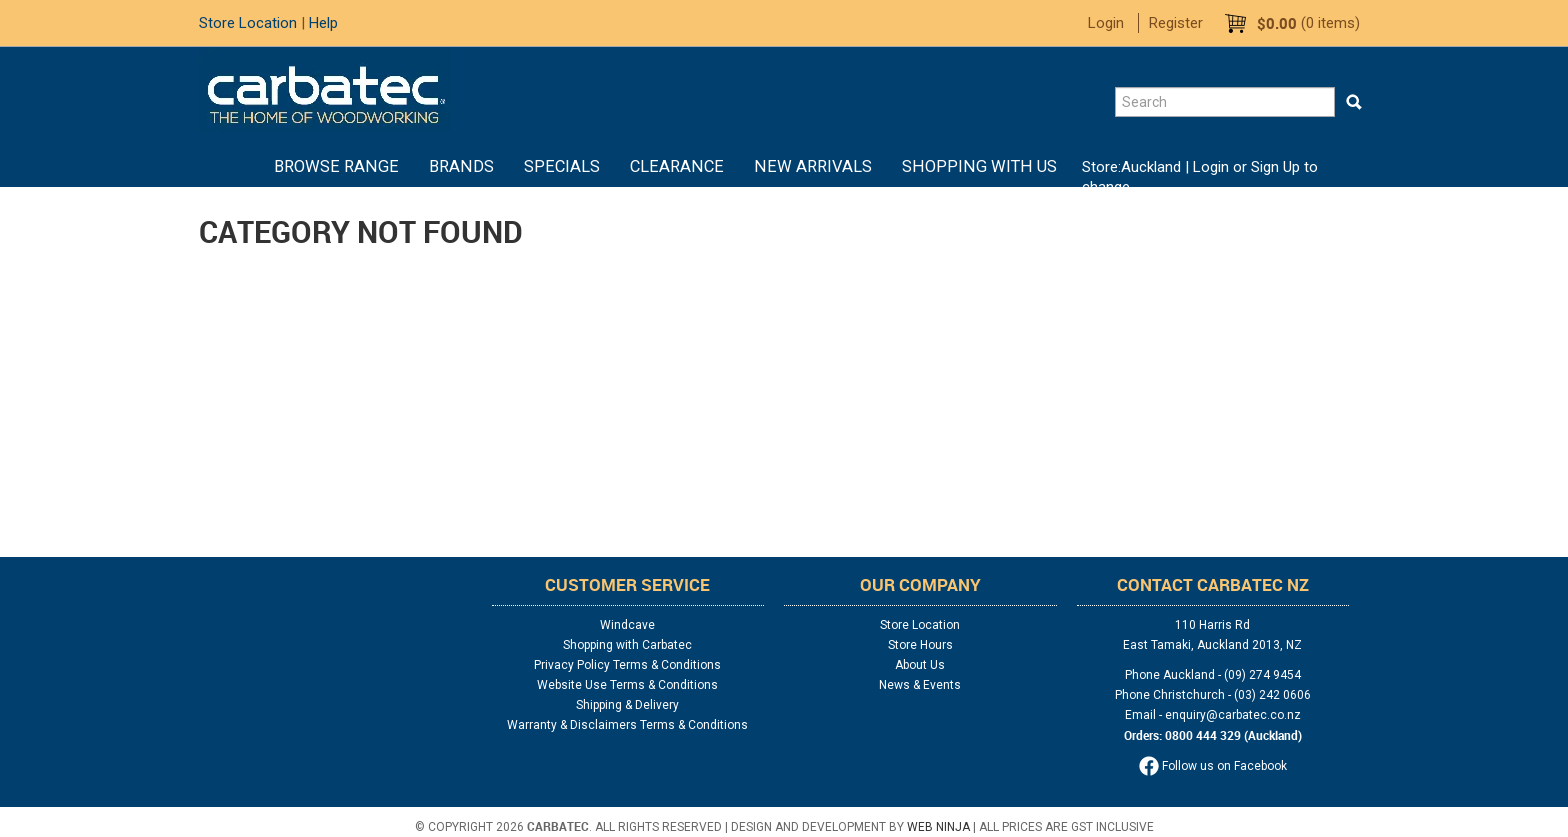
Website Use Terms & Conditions (627, 685)
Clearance (677, 166)
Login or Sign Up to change (1200, 177)
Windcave (627, 625)
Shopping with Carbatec (627, 645)
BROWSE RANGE (336, 166)
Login (1106, 23)
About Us (920, 665)
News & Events (920, 685)
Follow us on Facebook (1213, 766)
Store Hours (920, 645)
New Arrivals (813, 166)
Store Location (248, 23)
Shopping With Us (979, 166)
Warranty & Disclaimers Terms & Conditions (627, 725)
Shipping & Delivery (627, 705)
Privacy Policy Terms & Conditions (627, 665)
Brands (461, 166)
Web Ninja (938, 827)
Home (244, 167)
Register (1176, 23)
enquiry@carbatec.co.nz (1233, 715)
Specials (562, 166)
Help (323, 23)
